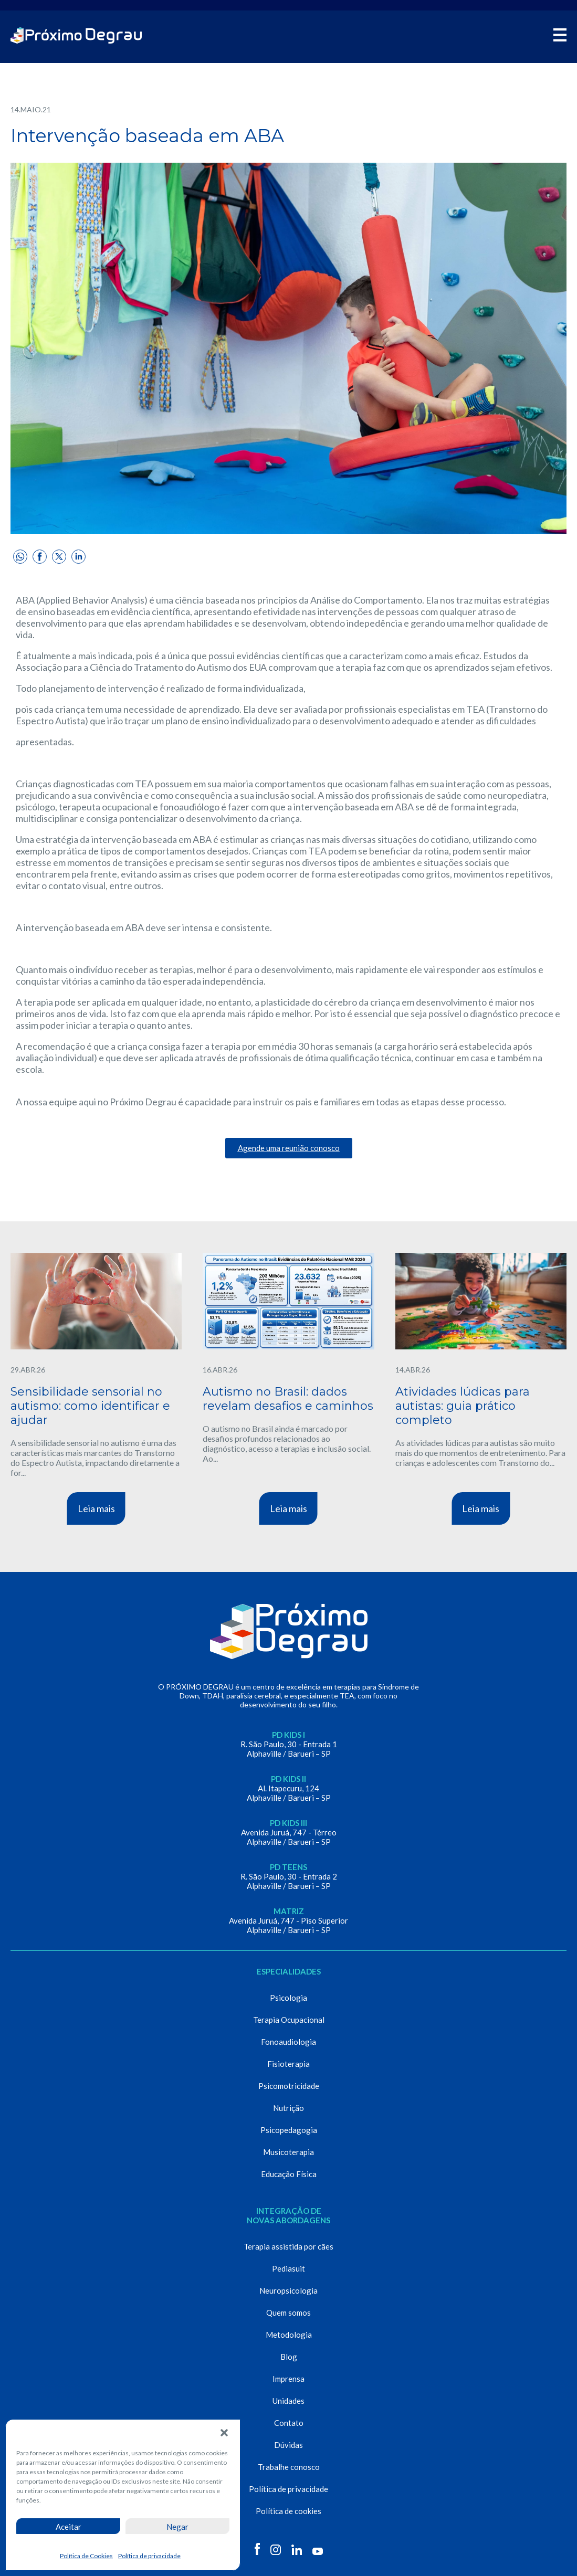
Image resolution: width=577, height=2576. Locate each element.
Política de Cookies (86, 2556)
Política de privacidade (149, 2556)
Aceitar (68, 2526)
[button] (224, 2432)
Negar (177, 2526)
